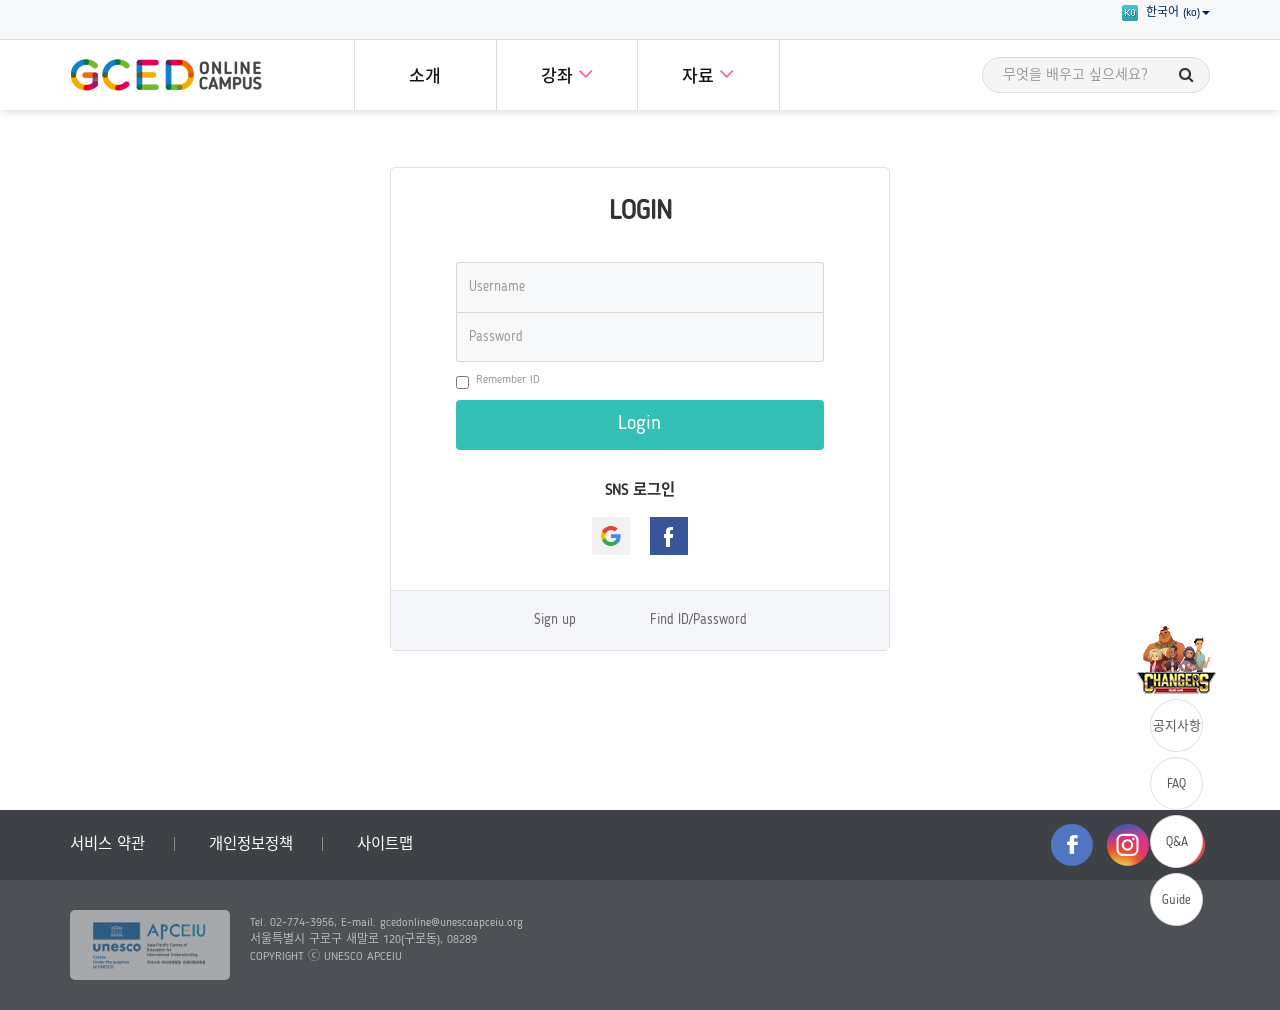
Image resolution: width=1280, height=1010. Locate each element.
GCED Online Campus (166, 75)
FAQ (1176, 784)
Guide (1176, 900)
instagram (1128, 845)
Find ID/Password (698, 620)
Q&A (1177, 842)
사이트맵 (385, 845)
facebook (1072, 845)
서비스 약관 (107, 845)
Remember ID (498, 381)
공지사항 (1177, 726)
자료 (708, 73)
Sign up (555, 620)
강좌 (567, 73)
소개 (425, 77)
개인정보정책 (251, 845)
